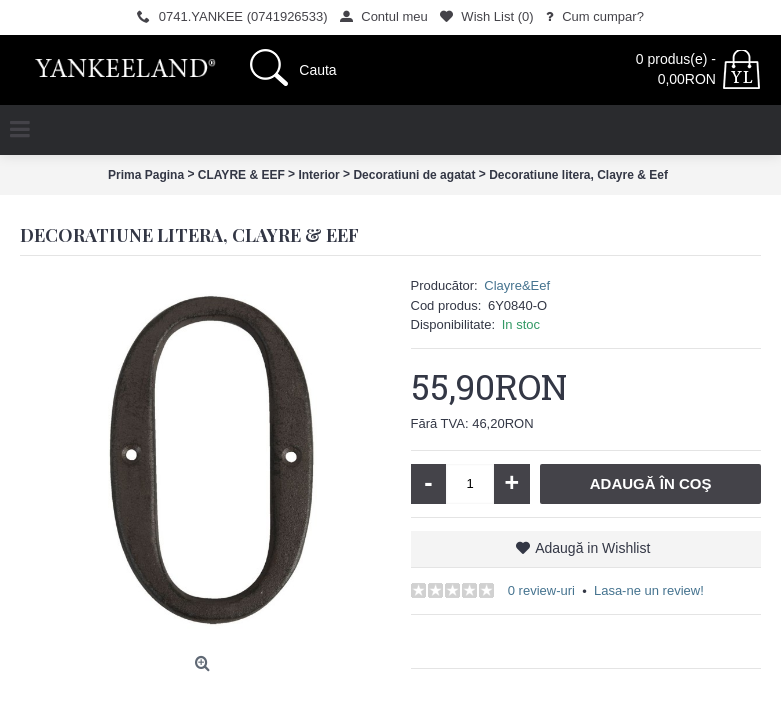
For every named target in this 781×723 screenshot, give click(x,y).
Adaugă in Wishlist (592, 548)
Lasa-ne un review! (649, 590)
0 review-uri (541, 590)
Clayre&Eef (517, 285)
